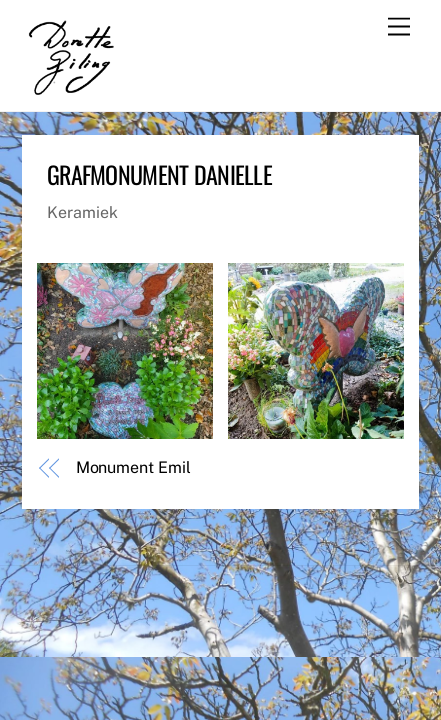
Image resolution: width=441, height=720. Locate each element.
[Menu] (399, 27)
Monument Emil (133, 467)
